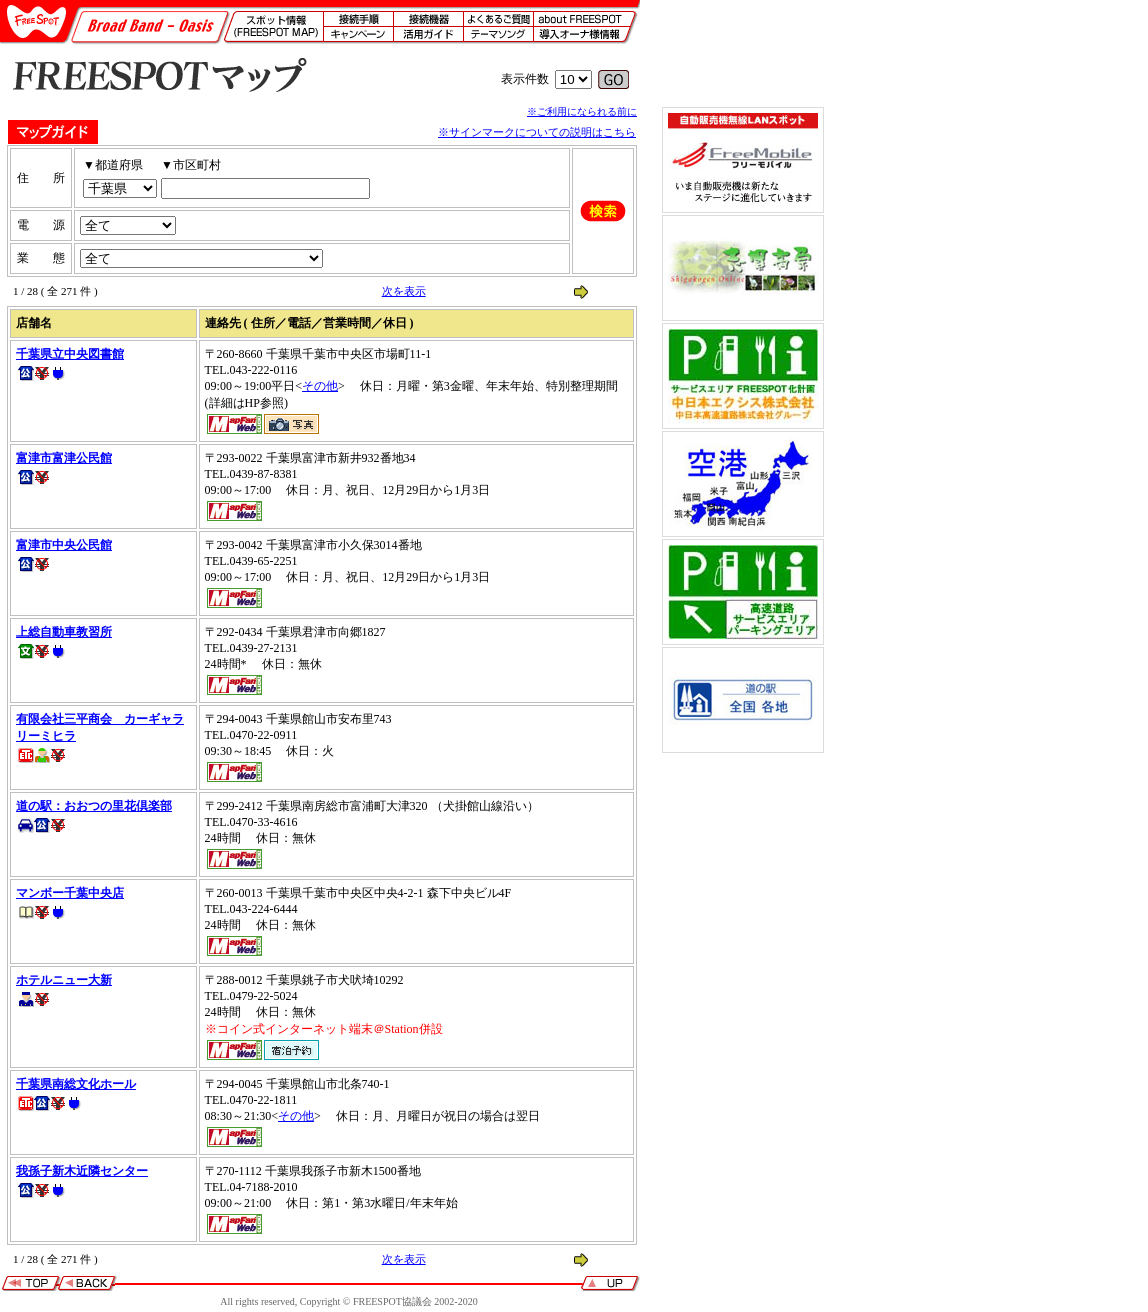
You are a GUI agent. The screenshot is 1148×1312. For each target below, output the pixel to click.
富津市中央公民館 (64, 545)
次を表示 (404, 291)
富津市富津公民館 (64, 458)
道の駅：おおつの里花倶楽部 (94, 806)
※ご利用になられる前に (582, 111)
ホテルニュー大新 (64, 980)
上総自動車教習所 (64, 632)
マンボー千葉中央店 (70, 893)
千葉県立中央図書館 (70, 354)
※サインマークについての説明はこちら (537, 132)
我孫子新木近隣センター (82, 1171)
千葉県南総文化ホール (76, 1084)
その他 (320, 386)
